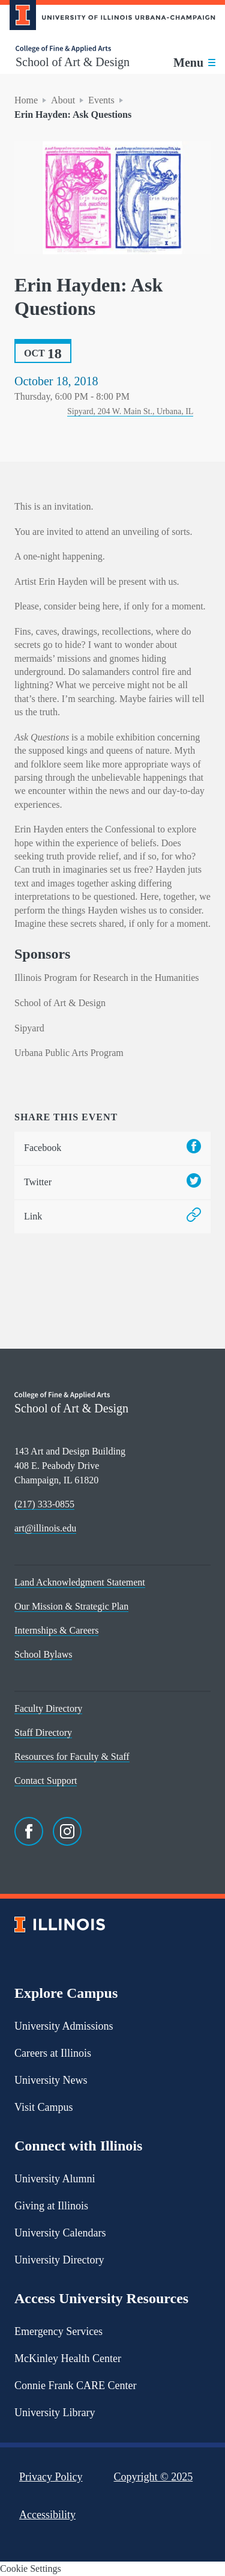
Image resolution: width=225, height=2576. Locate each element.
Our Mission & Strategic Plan (71, 1606)
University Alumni (54, 2179)
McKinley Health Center (67, 2358)
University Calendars (60, 2233)
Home (26, 100)
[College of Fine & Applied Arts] (73, 49)
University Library (54, 2413)
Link (112, 1216)
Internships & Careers (56, 1630)
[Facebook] (28, 1831)
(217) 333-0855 (44, 1504)
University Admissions (63, 2026)
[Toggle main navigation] (194, 62)
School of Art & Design (73, 62)
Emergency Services (58, 2331)
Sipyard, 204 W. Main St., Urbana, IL (130, 411)
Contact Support (45, 1780)
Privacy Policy (51, 2477)
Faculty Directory (48, 1708)
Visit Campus (43, 2107)
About (63, 100)
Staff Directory (43, 1732)
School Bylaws (43, 1654)
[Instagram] (67, 1831)
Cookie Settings (30, 2568)
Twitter (112, 1182)
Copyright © (153, 2477)
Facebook (112, 1148)
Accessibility (47, 2515)
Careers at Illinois (52, 2053)
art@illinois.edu (45, 1528)
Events (101, 100)
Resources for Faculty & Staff (72, 1756)
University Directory (59, 2260)
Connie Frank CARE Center (75, 2385)
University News (50, 2080)
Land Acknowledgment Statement (79, 1582)
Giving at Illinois (51, 2206)
